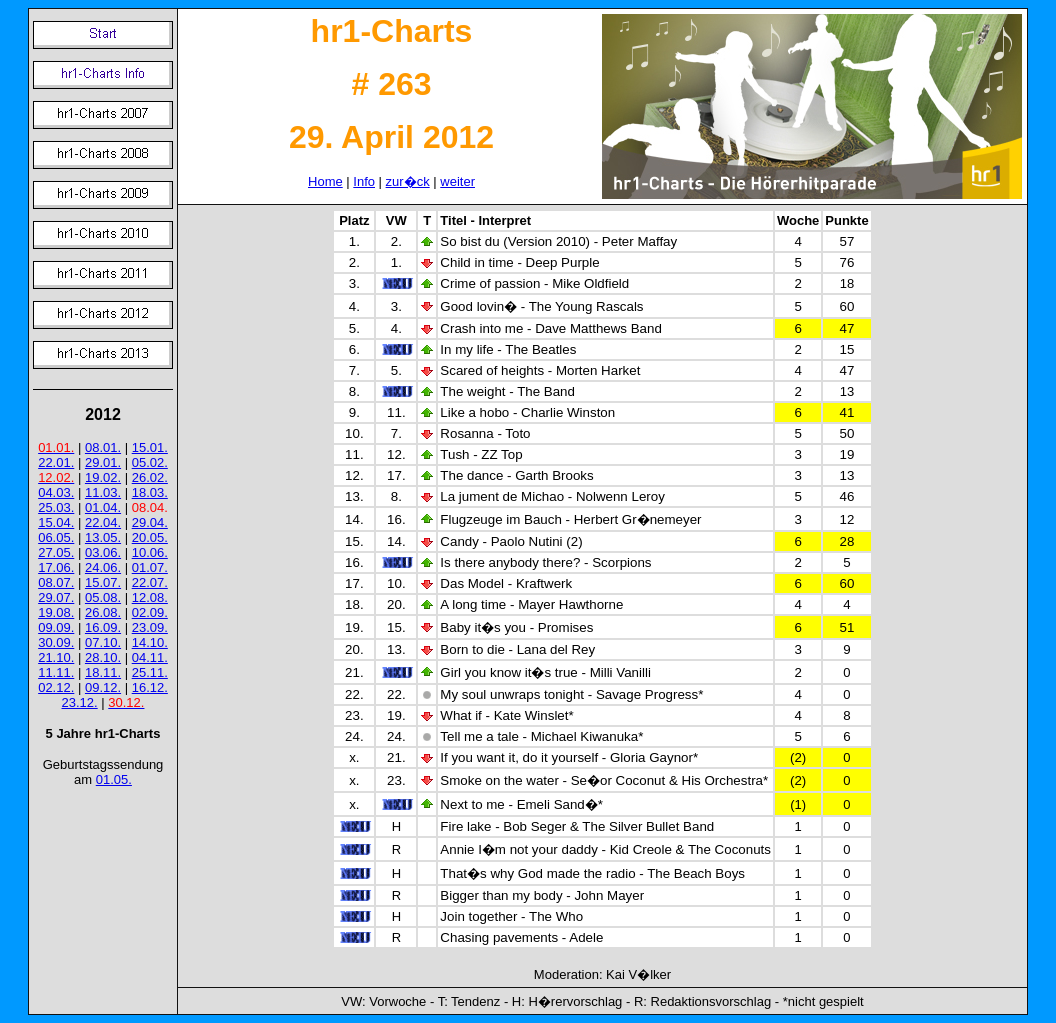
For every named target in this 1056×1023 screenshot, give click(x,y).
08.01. (103, 447)
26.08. (103, 612)
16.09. (103, 627)
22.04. (103, 522)
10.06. (150, 552)
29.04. (150, 522)
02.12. (56, 687)
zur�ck (408, 181)
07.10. (103, 642)
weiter (457, 181)
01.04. (103, 507)
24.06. (103, 567)
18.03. (150, 492)
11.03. (103, 492)
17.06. (56, 567)
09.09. (56, 627)
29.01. (103, 462)
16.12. (150, 687)
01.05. (114, 779)
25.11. (150, 672)
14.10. (150, 642)
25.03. (56, 507)
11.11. (56, 672)
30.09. (56, 642)
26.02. (150, 477)
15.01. (150, 447)
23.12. (80, 702)
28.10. (103, 657)
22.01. (56, 462)
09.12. (103, 687)
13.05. (103, 537)
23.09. (150, 627)
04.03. (56, 492)
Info (364, 181)
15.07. (103, 582)
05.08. (103, 597)
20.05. (150, 537)
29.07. (56, 597)
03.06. (103, 552)
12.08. (150, 597)
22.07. (150, 582)
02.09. (150, 612)
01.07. (150, 567)
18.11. (103, 672)
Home (325, 181)
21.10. (56, 657)
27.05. (56, 552)
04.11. (150, 657)
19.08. (56, 612)
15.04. (56, 522)
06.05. (56, 537)
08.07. (56, 582)
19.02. (103, 477)
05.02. (150, 462)
